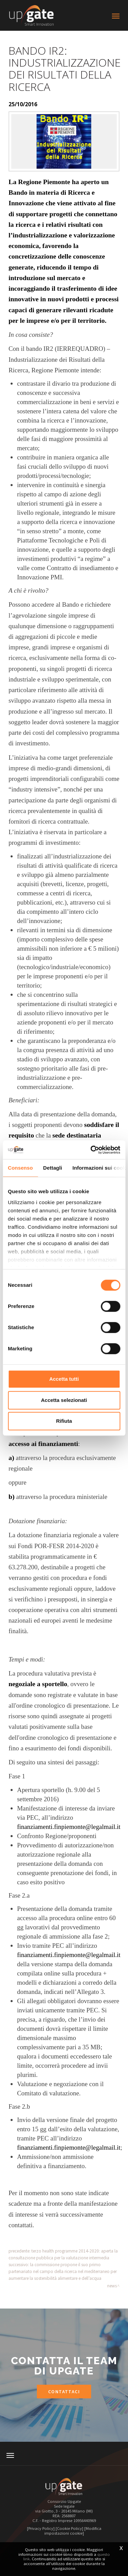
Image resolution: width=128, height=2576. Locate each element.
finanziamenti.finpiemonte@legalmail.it (68, 1826)
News (112, 2286)
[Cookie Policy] (69, 2528)
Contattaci (64, 2391)
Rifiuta (64, 1421)
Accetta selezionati (64, 1400)
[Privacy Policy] (41, 2528)
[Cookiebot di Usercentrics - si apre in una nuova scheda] (91, 1149)
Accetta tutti (64, 1379)
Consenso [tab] (20, 1168)
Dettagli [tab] (52, 1168)
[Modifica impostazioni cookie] (72, 2531)
